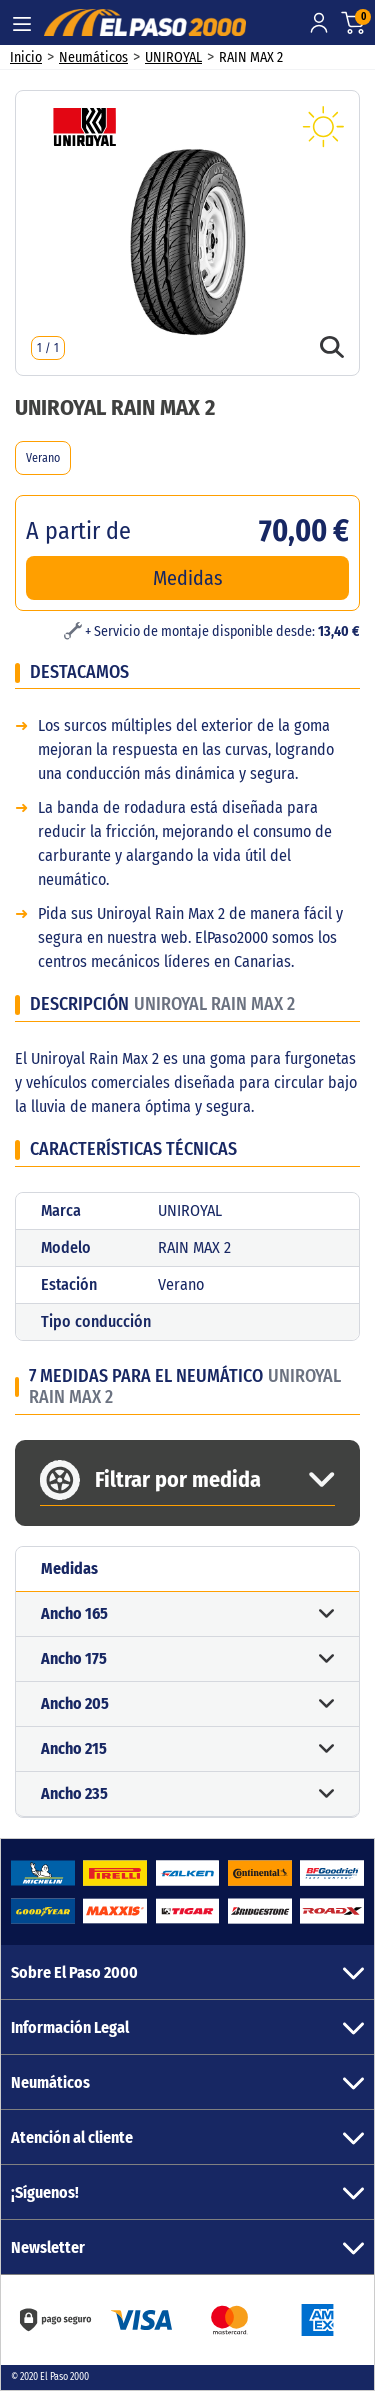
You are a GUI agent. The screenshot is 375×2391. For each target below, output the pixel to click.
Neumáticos (93, 57)
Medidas (188, 578)
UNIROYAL (173, 57)
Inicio (26, 57)
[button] (187, 1614)
